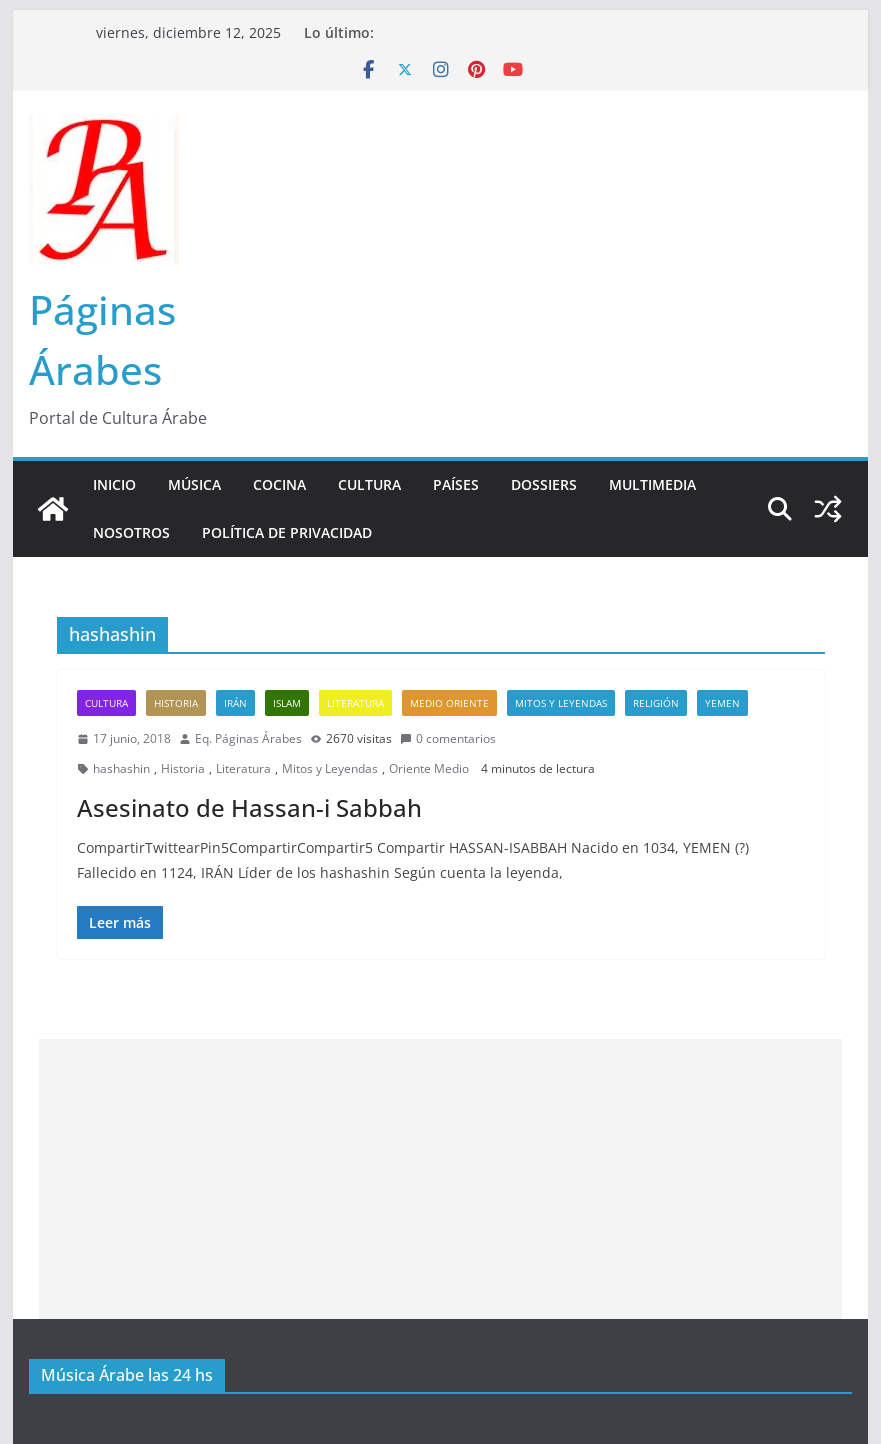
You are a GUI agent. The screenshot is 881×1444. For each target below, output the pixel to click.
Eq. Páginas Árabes (248, 738)
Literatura (355, 703)
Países (456, 484)
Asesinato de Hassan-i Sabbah (249, 807)
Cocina (279, 484)
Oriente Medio (429, 768)
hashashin (121, 768)
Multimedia (652, 484)
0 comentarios (448, 738)
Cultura (369, 484)
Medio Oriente (449, 703)
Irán (235, 703)
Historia (176, 703)
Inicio (114, 484)
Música (194, 484)
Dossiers (544, 484)
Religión (656, 703)
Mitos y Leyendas (561, 703)
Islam (287, 703)
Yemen (722, 703)
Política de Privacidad (287, 532)
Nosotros (131, 532)
